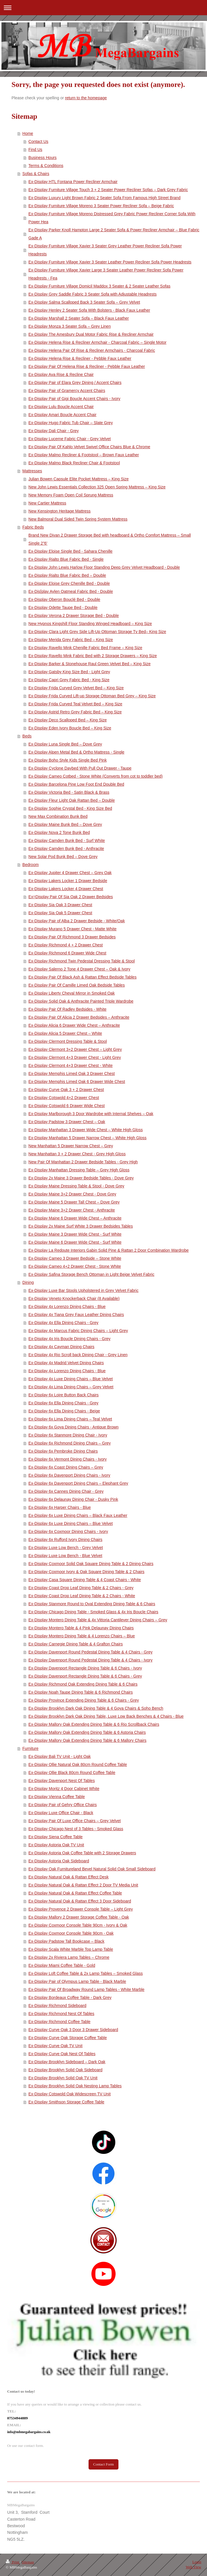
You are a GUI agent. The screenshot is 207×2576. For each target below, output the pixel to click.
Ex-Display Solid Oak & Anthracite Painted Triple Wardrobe (80, 1001)
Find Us (35, 149)
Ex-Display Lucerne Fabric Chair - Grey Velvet (69, 438)
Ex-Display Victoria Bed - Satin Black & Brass (68, 792)
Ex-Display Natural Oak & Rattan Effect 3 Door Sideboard (79, 1901)
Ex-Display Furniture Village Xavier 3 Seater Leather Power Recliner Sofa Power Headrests (109, 262)
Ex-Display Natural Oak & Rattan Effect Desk (68, 1877)
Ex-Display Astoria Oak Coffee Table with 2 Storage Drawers (82, 1853)
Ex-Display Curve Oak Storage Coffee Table (67, 2037)
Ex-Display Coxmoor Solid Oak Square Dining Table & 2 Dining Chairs (91, 1563)
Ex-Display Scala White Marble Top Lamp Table (70, 1949)
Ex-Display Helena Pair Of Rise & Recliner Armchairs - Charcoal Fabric (91, 350)
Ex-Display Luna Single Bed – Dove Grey (65, 744)
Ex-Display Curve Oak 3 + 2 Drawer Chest (66, 1089)
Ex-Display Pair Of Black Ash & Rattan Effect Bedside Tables (82, 977)
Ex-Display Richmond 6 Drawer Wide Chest (67, 953)
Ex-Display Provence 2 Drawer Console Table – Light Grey (80, 1909)
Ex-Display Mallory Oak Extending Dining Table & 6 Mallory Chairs (87, 1740)
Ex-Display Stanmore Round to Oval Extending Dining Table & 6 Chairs (91, 1603)
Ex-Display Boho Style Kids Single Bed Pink (67, 760)
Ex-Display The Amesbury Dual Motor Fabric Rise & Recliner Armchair (91, 334)
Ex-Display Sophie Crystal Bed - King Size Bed (70, 808)
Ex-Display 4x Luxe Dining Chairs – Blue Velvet (70, 1379)
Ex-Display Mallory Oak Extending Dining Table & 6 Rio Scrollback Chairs (93, 1724)
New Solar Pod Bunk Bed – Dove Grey (62, 856)
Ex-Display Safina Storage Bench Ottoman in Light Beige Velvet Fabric (91, 1274)
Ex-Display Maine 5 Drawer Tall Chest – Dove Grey (74, 1202)
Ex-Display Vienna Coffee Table (56, 1796)
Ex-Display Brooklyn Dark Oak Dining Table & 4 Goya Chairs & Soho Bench (95, 1708)
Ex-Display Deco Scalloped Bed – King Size (67, 720)
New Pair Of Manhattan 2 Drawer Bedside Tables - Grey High (83, 1162)
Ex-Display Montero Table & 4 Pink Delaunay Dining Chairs (81, 1628)
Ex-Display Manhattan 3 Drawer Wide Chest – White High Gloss (85, 1129)
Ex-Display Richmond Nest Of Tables (61, 2013)
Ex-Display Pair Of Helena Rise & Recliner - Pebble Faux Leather (86, 366)
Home (27, 133)
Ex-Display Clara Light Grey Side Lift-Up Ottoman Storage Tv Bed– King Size (97, 631)
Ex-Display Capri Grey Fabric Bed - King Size (69, 680)
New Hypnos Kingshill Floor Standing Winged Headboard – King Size (90, 623)
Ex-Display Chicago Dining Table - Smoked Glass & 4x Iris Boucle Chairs (93, 1612)
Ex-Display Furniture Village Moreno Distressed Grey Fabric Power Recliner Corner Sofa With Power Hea (111, 217)
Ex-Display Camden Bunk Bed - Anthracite (66, 848)
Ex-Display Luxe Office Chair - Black (60, 1812)
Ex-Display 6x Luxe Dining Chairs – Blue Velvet (70, 1523)
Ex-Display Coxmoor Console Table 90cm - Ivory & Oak (77, 1925)
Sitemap (28, 2562)
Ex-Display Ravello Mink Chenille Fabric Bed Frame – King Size (85, 647)
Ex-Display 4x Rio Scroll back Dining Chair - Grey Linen (78, 1354)
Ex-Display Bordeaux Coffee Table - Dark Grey (70, 1997)
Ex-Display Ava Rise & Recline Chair (61, 374)
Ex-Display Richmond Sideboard (57, 2005)
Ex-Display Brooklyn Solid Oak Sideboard (65, 2070)
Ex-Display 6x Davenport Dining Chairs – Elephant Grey (78, 1483)
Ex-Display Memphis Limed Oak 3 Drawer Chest (71, 1073)
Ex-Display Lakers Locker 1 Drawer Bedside (67, 880)
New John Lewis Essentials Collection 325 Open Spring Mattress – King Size (97, 487)
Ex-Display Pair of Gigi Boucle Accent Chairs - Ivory (74, 398)
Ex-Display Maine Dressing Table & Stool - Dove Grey (76, 1186)
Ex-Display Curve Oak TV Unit (55, 2045)
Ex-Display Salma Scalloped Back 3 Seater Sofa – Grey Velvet (84, 302)
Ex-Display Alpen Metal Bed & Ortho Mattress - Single (76, 752)
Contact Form (103, 2464)
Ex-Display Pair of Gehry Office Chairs (62, 1804)
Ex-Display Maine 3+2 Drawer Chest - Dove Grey (72, 1194)
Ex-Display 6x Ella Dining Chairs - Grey (63, 1403)
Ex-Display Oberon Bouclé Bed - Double (64, 599)
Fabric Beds (33, 527)
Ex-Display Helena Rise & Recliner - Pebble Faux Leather (79, 358)
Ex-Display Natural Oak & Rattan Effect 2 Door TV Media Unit (83, 1885)
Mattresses (32, 471)
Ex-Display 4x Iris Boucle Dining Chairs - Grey (69, 1338)
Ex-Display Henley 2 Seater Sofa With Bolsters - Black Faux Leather (89, 310)
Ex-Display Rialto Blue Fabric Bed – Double (67, 575)
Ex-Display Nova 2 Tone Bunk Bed (59, 832)
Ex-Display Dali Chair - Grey (53, 430)
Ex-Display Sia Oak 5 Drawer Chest (60, 913)
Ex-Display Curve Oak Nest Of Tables (61, 2053)
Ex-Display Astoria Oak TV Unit (56, 1845)
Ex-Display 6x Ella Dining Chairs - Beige (64, 1411)
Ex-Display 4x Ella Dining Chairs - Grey (63, 1322)
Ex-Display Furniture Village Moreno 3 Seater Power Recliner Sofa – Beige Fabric (101, 205)
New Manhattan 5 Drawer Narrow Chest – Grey (70, 1146)
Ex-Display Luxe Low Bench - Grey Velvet (65, 1547)
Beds (27, 736)
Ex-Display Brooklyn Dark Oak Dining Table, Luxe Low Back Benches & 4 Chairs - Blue (106, 1716)
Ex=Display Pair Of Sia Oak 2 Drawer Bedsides (70, 896)
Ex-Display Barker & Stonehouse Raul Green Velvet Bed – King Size (89, 663)
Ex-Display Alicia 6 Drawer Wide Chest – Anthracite (74, 1025)
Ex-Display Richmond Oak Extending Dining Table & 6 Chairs (82, 1684)
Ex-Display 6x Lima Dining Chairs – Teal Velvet (70, 1419)
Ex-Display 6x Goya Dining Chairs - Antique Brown (73, 1427)
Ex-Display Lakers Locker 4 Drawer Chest (65, 888)
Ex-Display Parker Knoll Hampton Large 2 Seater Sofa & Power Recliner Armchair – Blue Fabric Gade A (113, 234)
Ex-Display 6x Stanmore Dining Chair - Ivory (67, 1435)
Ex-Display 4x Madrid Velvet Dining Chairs (66, 1362)
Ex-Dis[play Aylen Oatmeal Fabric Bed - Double (70, 591)
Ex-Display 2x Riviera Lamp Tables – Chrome (68, 1957)
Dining (28, 1282)
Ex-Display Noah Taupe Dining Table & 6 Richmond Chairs (80, 1692)
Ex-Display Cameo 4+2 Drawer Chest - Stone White (74, 1266)
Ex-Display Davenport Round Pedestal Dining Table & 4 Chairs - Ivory (90, 1660)
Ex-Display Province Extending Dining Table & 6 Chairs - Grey (83, 1700)
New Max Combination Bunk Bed (57, 816)
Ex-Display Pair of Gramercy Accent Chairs (66, 390)
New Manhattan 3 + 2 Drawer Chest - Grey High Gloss (77, 1154)
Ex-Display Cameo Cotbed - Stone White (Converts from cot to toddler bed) (95, 776)
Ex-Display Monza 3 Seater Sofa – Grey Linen (69, 326)
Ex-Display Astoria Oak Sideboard (58, 1861)
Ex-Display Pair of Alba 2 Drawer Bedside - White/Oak (76, 921)
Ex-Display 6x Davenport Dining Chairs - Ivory (69, 1475)
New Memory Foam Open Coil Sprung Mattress (70, 495)
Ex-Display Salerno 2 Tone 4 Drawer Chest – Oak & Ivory (79, 969)
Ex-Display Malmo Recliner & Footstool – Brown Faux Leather (83, 455)
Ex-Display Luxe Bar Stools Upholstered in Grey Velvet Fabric (83, 1290)
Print (13, 2562)
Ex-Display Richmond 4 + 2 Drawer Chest (65, 945)
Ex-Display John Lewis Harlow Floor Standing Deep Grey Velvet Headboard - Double (104, 567)
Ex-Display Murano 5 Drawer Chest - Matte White (72, 929)
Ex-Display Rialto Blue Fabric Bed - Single (65, 559)
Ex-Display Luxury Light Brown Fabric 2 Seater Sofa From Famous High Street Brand (104, 197)
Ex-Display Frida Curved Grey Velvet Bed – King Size (76, 688)
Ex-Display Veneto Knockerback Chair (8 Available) (74, 1298)
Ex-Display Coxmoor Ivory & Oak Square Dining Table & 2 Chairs (86, 1571)
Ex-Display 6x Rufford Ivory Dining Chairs (65, 1539)
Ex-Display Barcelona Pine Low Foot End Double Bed (76, 784)
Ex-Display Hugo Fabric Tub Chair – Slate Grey (70, 422)
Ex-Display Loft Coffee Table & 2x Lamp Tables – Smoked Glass (85, 1973)
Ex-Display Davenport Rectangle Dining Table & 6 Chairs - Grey (85, 1676)
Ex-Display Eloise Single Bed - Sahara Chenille (70, 551)
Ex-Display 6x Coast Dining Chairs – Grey (65, 1467)
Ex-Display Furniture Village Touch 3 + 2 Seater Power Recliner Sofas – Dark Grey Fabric (108, 189)
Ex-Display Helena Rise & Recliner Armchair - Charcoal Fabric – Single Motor (97, 342)
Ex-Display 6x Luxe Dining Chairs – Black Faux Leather (77, 1515)
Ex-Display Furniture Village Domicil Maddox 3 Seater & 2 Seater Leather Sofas (99, 286)
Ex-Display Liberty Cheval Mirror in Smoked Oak (71, 993)
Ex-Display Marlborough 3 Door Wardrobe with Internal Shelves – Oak (90, 1113)
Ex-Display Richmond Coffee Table (59, 2021)
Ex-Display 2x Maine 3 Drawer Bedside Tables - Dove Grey (81, 1178)
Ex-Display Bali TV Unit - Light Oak (59, 1756)
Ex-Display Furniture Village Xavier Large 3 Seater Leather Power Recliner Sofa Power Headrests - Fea (105, 274)
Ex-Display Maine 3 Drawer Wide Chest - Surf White (75, 1234)
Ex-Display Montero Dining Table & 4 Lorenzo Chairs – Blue (81, 1636)
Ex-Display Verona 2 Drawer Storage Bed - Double (73, 615)
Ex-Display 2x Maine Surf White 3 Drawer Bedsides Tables (80, 1226)
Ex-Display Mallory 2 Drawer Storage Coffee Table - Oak (78, 1917)
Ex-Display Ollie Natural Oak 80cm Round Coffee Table (77, 1764)
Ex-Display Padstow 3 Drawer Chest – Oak (66, 1121)
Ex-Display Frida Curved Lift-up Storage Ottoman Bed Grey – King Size (92, 696)
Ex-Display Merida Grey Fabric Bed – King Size (70, 639)
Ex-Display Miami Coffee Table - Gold (61, 1965)
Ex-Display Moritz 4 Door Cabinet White (63, 1788)
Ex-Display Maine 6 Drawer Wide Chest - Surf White (75, 1242)
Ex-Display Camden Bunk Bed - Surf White (66, 840)
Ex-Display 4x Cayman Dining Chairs (61, 1346)
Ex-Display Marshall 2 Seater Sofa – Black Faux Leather (78, 318)
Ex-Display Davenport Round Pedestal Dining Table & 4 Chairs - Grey (90, 1652)
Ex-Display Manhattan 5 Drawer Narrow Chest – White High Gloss (87, 1137)
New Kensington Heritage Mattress (59, 511)
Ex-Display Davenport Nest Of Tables (61, 1780)
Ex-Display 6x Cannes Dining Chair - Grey (65, 1491)
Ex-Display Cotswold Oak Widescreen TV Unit (69, 2094)
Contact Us (38, 141)
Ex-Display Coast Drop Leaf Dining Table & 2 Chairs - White (81, 1595)
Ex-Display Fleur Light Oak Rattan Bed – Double (71, 800)
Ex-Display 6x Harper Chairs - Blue (59, 1507)
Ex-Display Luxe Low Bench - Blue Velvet (65, 1555)
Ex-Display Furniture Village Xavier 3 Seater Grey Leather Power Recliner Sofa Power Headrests (105, 250)
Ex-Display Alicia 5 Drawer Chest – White (65, 1033)
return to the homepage (86, 98)
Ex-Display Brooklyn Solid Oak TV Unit (62, 2078)
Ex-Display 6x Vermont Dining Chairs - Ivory (67, 1459)
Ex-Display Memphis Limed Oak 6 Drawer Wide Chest (76, 1081)
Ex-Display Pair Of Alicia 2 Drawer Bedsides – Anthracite (78, 1017)
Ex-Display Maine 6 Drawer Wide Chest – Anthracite (75, 1218)
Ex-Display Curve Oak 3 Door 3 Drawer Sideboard (73, 2029)
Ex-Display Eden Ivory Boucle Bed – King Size (69, 728)
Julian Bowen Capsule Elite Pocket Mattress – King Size (78, 479)
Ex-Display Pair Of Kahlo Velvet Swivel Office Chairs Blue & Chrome (89, 446)
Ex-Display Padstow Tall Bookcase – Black (66, 1941)
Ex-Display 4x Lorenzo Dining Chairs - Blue (67, 1306)
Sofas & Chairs (35, 173)
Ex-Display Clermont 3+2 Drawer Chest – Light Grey (75, 1049)
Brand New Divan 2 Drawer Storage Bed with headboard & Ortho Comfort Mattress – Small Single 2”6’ (109, 539)
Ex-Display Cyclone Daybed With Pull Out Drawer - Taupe (79, 768)
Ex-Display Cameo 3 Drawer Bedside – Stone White (74, 1258)
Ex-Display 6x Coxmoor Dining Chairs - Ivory (68, 1531)
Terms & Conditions (45, 165)
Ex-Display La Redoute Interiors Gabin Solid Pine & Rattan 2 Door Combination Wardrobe (108, 1250)
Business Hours (42, 157)
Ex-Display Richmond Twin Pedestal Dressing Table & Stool (81, 961)
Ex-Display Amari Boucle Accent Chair (62, 414)
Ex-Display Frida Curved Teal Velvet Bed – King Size (75, 704)
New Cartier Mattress (47, 503)
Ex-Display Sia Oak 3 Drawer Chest (60, 904)
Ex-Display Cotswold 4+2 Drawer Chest (63, 1097)
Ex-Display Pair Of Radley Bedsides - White (67, 1009)
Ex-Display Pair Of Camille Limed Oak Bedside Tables (76, 985)
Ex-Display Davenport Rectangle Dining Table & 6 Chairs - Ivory (85, 1668)
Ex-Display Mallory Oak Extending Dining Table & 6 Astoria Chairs (87, 1732)
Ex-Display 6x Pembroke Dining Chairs (63, 1451)
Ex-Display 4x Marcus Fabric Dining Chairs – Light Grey (78, 1330)
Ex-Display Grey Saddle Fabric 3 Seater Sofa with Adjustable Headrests (92, 294)
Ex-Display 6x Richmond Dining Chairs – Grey (69, 1443)
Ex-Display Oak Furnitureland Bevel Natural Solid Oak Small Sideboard (92, 1869)
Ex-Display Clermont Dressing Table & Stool (67, 1041)
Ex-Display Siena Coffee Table (55, 1837)
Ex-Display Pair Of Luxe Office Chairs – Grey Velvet (74, 1820)
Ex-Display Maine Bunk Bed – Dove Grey (65, 824)
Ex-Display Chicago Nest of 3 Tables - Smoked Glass (75, 1828)
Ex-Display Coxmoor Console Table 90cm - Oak (71, 1933)
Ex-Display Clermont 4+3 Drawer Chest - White (70, 1065)
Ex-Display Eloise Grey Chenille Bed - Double (69, 583)
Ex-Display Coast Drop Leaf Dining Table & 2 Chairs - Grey (80, 1587)
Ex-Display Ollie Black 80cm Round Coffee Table (71, 1772)
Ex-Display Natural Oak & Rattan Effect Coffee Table (75, 1893)
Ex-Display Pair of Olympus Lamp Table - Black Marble (77, 1981)
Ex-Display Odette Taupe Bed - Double (62, 607)
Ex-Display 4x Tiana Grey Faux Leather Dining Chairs (76, 1314)
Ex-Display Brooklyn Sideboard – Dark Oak (67, 2061)
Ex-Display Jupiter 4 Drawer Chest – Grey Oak (70, 872)
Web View (193, 2567)
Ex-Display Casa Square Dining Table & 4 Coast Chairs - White (84, 1579)
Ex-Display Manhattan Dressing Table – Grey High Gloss (78, 1170)
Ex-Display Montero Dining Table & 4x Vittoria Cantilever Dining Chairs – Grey (97, 1620)
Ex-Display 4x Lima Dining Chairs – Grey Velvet (71, 1387)
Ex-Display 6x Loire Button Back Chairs (63, 1395)
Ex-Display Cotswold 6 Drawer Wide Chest (66, 1105)
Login (196, 2562)
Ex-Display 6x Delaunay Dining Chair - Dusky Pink (73, 1499)
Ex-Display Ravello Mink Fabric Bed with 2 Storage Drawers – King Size (92, 655)
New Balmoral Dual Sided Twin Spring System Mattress (77, 519)
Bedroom (30, 864)
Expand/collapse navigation (103, 7)
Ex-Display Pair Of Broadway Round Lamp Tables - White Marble (86, 1989)
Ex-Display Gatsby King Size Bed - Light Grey (69, 671)
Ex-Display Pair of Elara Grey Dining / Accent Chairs (75, 382)
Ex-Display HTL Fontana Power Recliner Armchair (73, 181)
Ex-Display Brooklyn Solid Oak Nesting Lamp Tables (75, 2086)
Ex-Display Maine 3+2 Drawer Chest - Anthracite (71, 1210)
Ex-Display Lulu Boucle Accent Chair (61, 406)
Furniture (30, 1748)
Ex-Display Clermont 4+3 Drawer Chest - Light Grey (74, 1057)
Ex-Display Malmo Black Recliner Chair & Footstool (74, 463)
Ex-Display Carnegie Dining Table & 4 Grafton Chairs (75, 1644)
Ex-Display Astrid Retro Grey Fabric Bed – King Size (75, 712)
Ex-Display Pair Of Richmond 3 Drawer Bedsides (72, 937)
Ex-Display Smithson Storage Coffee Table (66, 2102)
